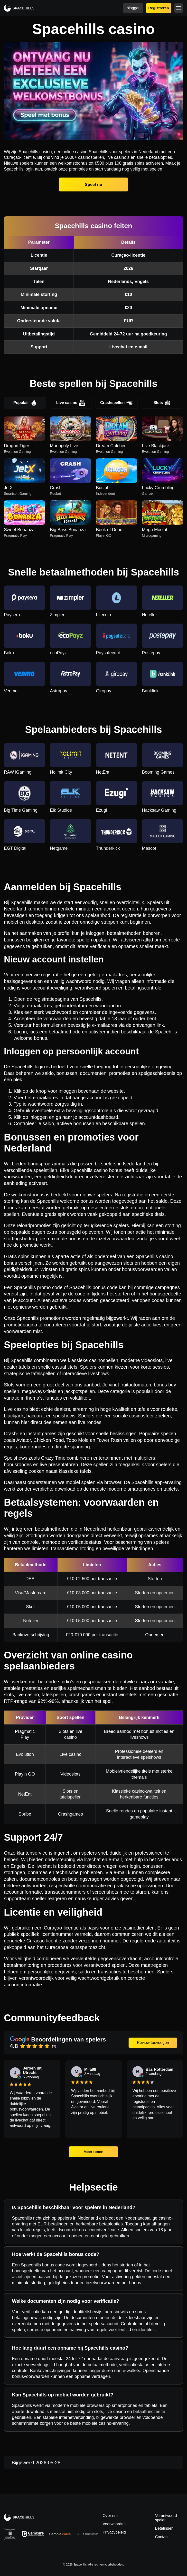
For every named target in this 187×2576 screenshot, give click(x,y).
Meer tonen (93, 2151)
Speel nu (93, 184)
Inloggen (133, 8)
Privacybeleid (114, 2532)
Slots (161, 403)
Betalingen (164, 2528)
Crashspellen (116, 403)
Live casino (70, 403)
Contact (161, 2537)
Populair (25, 403)
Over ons (111, 2516)
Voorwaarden (114, 2524)
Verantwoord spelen (166, 2518)
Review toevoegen (153, 2043)
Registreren (158, 8)
